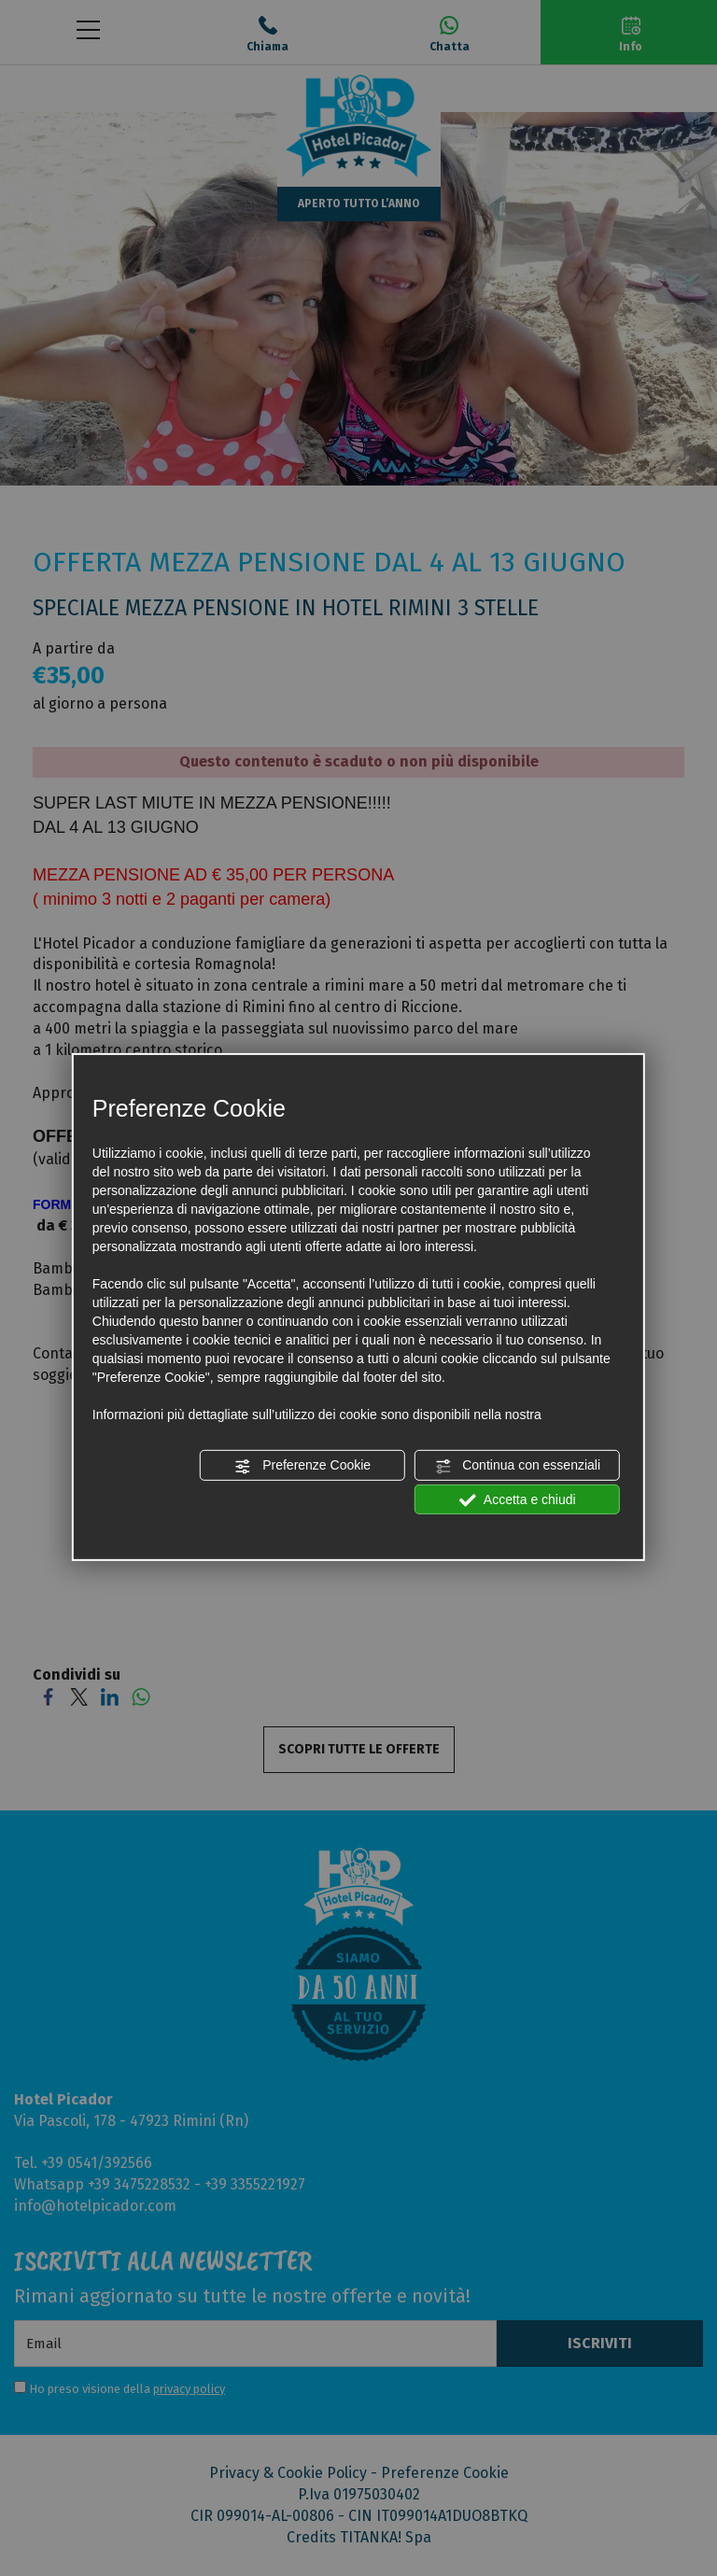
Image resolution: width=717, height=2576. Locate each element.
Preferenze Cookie (302, 1465)
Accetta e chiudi (517, 1499)
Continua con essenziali (517, 1465)
